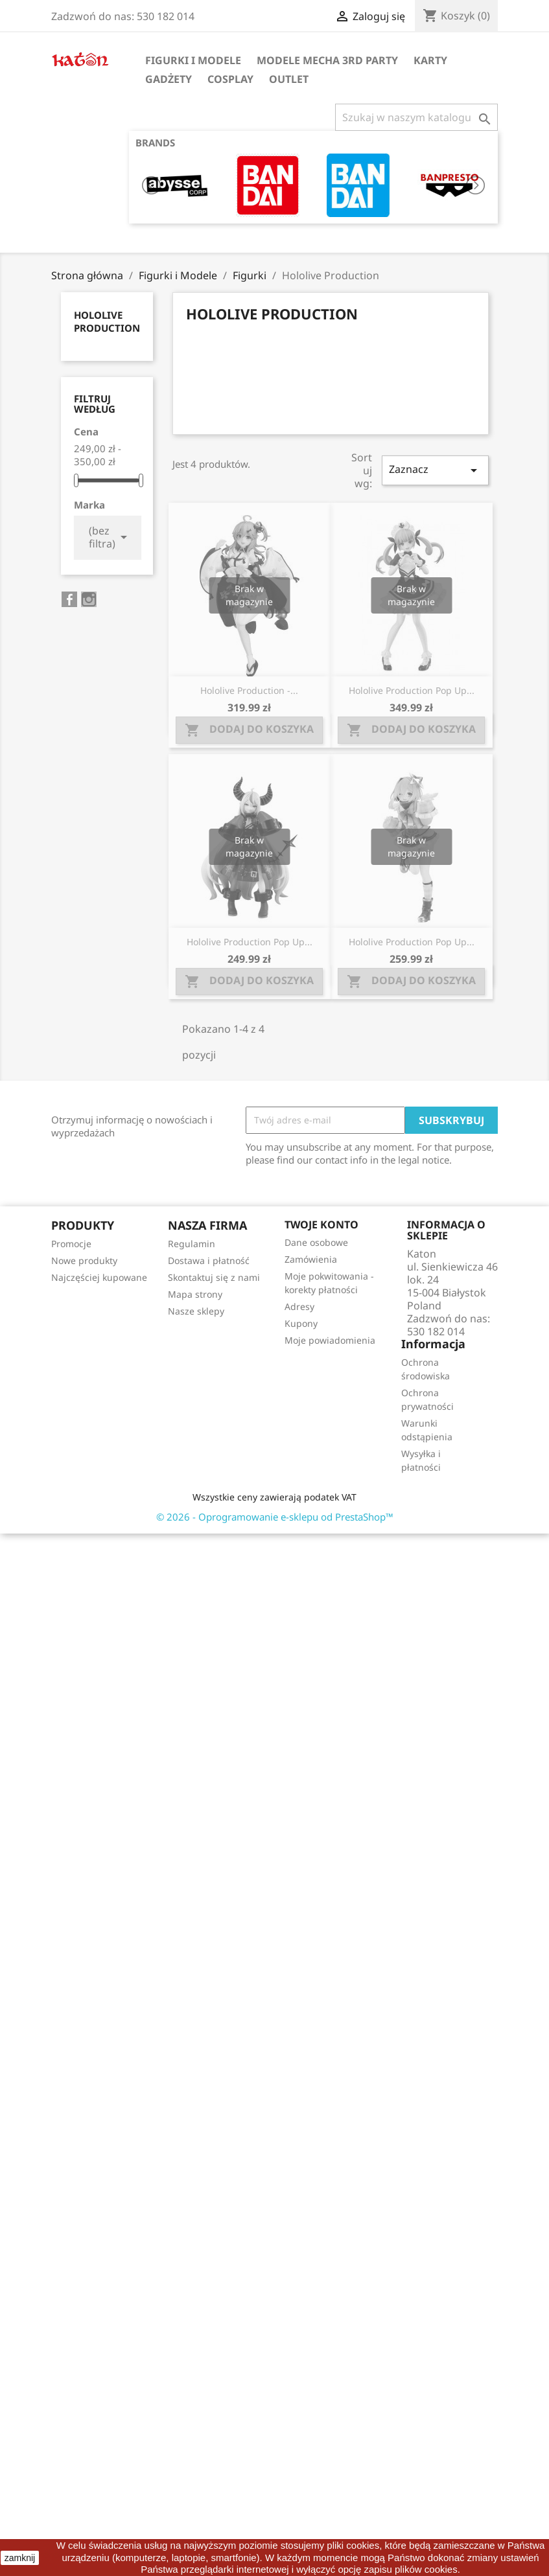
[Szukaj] (416, 117)
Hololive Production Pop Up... (411, 690)
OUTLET (289, 79)
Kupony (301, 1323)
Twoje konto (321, 1224)
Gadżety (168, 79)
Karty (430, 60)
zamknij (20, 2558)
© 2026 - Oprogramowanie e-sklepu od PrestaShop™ (274, 1516)
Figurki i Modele (193, 60)
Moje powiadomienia (330, 1340)
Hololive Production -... (249, 690)
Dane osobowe (316, 1242)
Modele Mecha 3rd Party (327, 60)
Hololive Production (107, 321)
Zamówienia (311, 1259)
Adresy (299, 1306)
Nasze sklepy (196, 1311)
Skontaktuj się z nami (214, 1277)
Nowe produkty (84, 1260)
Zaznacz (435, 470)
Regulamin (191, 1243)
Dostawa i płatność (209, 1260)
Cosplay (230, 79)
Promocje (71, 1243)
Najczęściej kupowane (99, 1277)
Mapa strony (195, 1294)
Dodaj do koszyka (249, 730)
